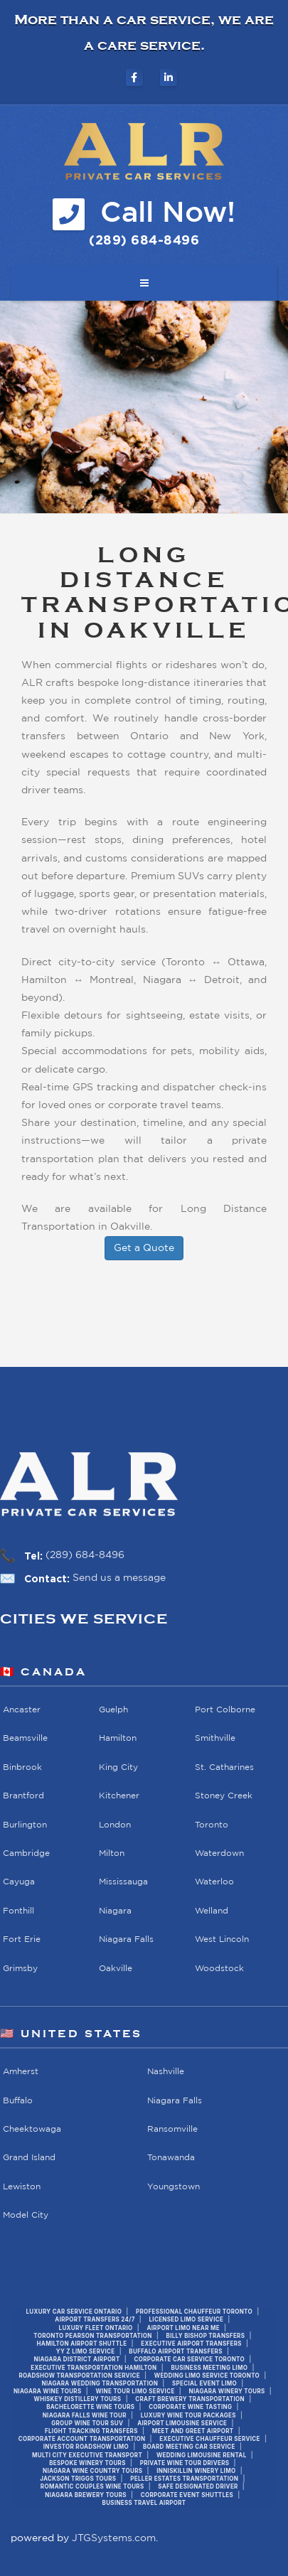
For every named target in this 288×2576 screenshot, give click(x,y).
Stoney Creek (223, 1796)
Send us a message (119, 1578)
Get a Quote (144, 1248)
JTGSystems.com (114, 2538)
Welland (211, 1910)
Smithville (215, 1738)
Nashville (165, 2072)
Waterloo (214, 1882)
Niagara (115, 1910)
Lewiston (22, 2186)
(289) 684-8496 (85, 1555)
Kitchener (119, 1796)
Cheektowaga (32, 2129)
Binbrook (22, 1767)
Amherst (20, 2072)
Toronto (211, 1824)
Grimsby (20, 1968)
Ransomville (172, 2129)
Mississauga (123, 1882)
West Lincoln (222, 1939)
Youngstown (173, 2186)
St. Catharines (224, 1767)
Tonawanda (171, 2158)
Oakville (115, 1968)
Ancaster (22, 1710)
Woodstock (219, 1968)
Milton (111, 1853)
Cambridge (26, 1853)
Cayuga (19, 1882)
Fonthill (18, 1910)
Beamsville (25, 1738)
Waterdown (219, 1853)
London (115, 1824)
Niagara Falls (126, 1939)
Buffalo (18, 2100)
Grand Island (29, 2158)
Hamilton (118, 1738)
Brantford (23, 1796)
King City (118, 1767)
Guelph (113, 1710)
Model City (25, 2215)
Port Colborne (225, 1710)
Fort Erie (22, 1939)
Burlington (25, 1824)
